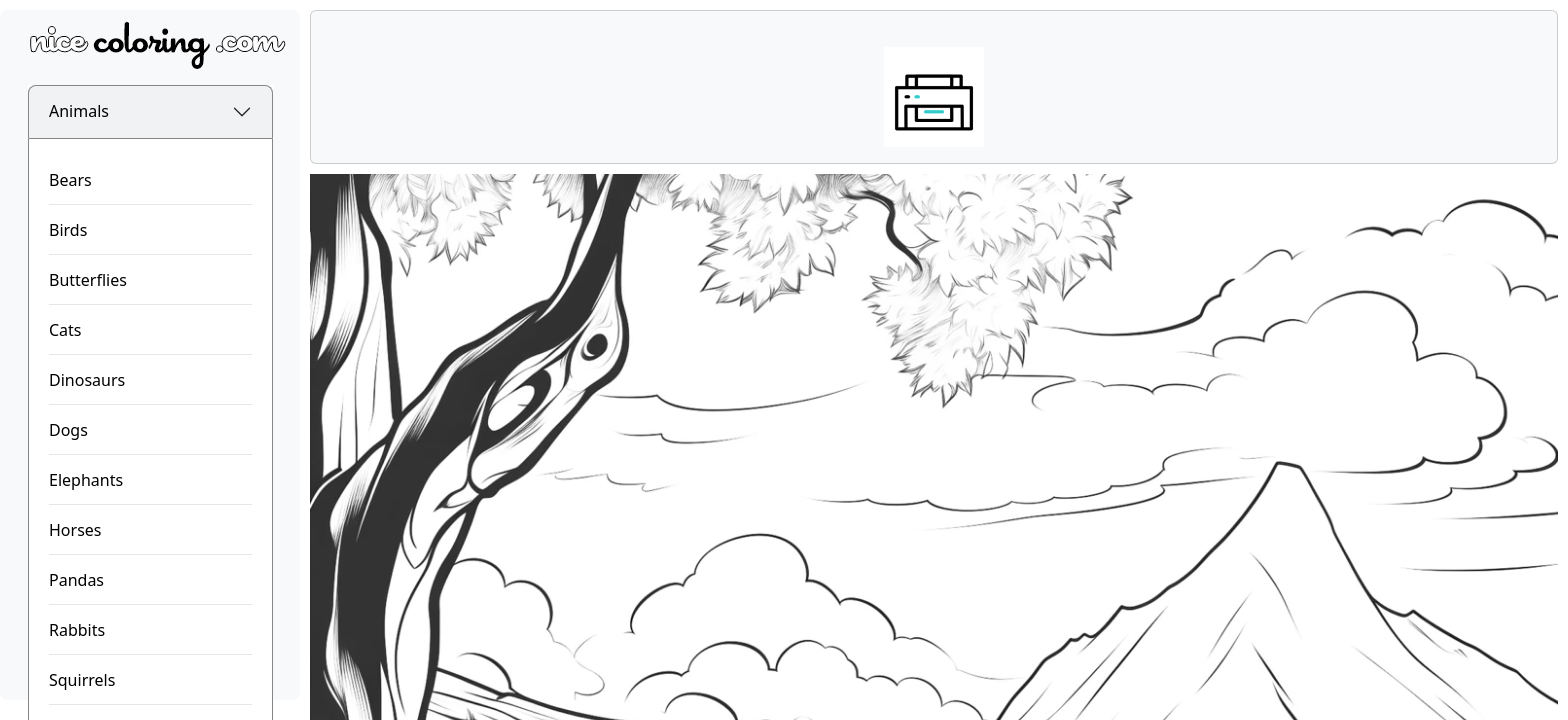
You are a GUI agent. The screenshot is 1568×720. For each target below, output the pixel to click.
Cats (65, 330)
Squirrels (82, 680)
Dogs (68, 430)
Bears (70, 180)
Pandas (76, 580)
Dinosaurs (87, 380)
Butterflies (88, 280)
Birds (68, 230)
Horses (75, 530)
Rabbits (77, 630)
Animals (79, 111)
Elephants (86, 480)
